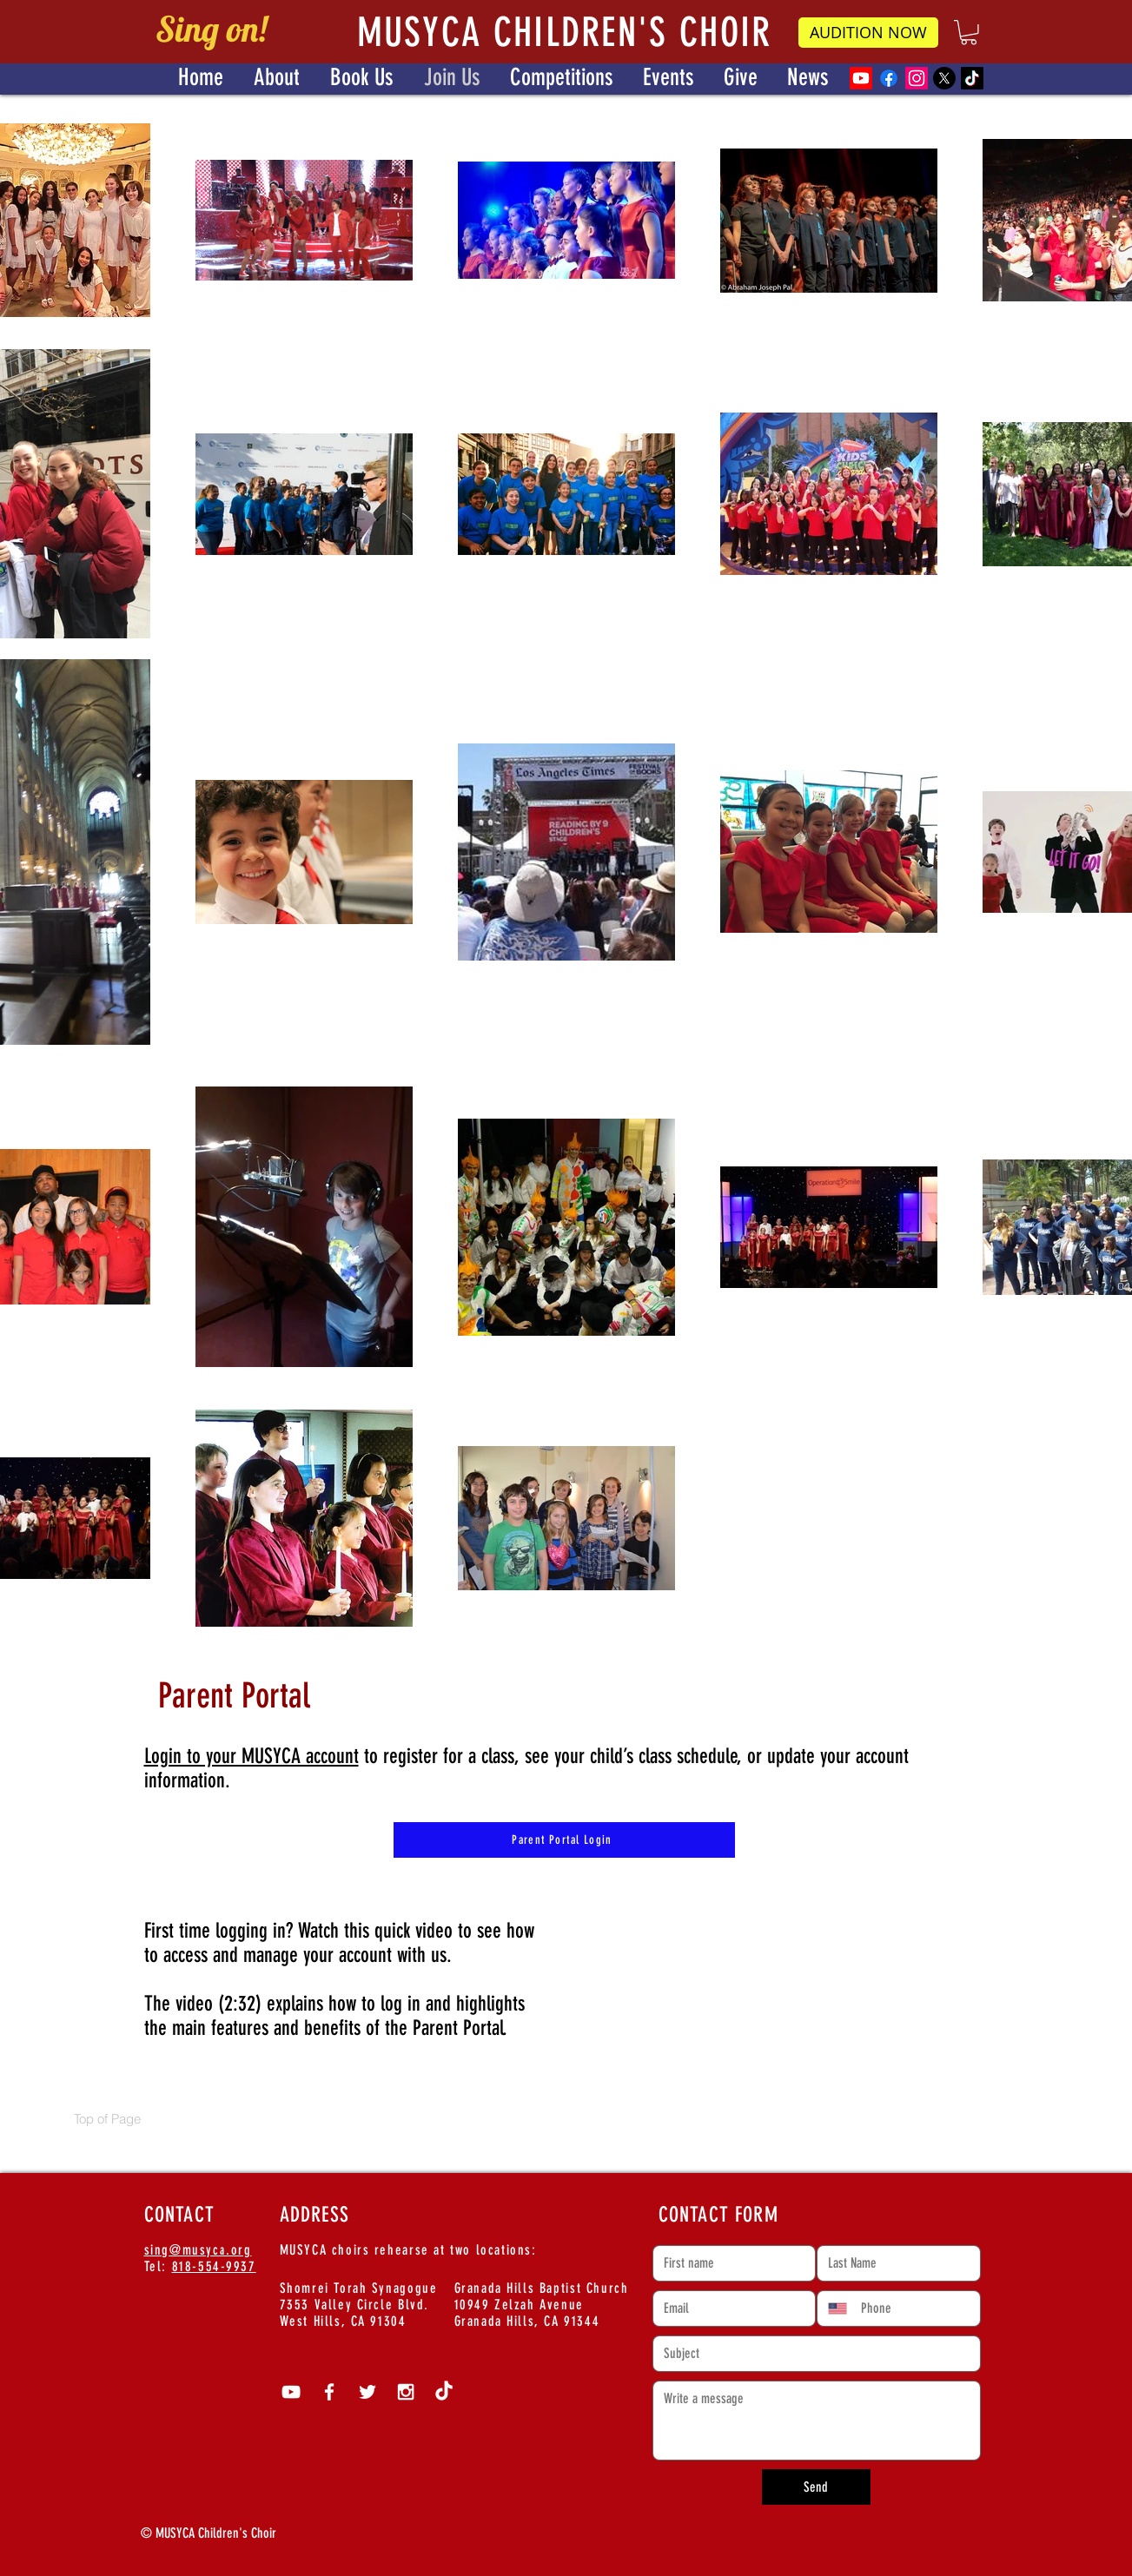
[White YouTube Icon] (291, 2392)
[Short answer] (811, 2353)
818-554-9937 (214, 2266)
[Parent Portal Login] (564, 1840)
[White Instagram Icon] (405, 2392)
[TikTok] (972, 78)
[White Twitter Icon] (367, 2392)
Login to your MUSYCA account (251, 1756)
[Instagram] (916, 78)
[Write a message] (816, 2420)
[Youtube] (861, 78)
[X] (944, 78)
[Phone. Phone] (913, 2308)
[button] (968, 32)
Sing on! (211, 28)
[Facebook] (888, 78)
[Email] (729, 2308)
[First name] (729, 2263)
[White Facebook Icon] (329, 2392)
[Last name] (894, 2263)
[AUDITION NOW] (868, 32)
